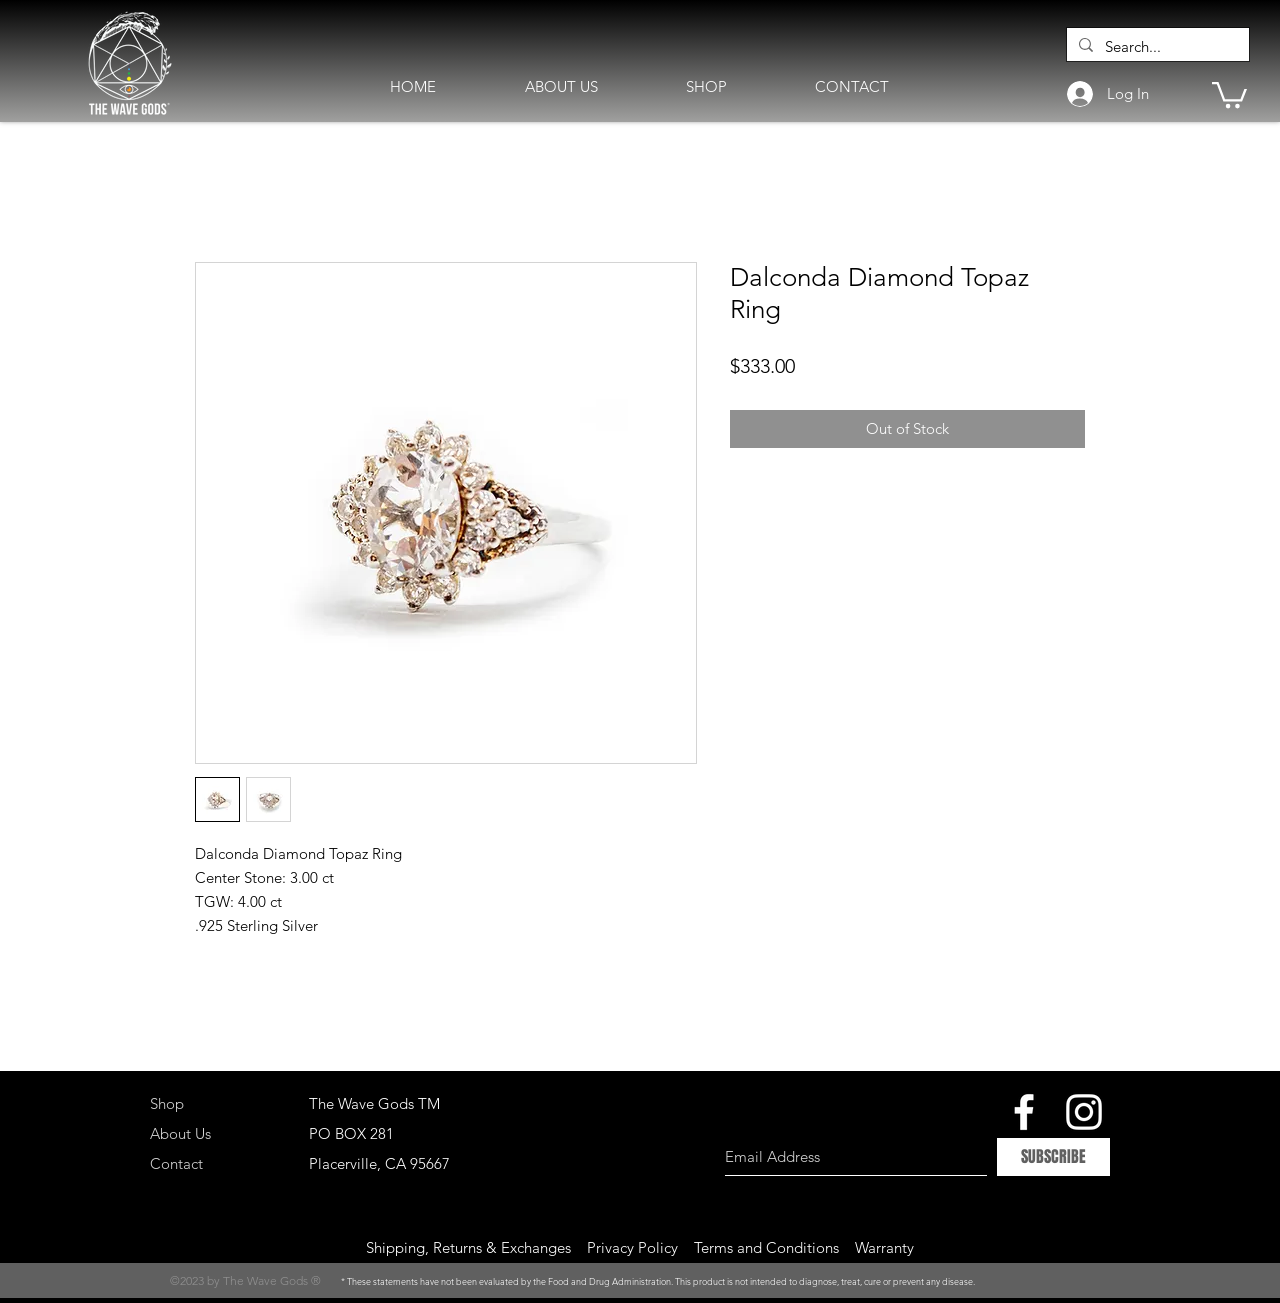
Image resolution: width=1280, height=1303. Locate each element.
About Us (180, 1133)
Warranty (884, 1247)
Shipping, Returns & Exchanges (468, 1247)
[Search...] (1156, 46)
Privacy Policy (632, 1247)
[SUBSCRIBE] (1053, 1157)
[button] (1229, 93)
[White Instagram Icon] (1084, 1112)
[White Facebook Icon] (1024, 1112)
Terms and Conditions (766, 1247)
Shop (167, 1103)
